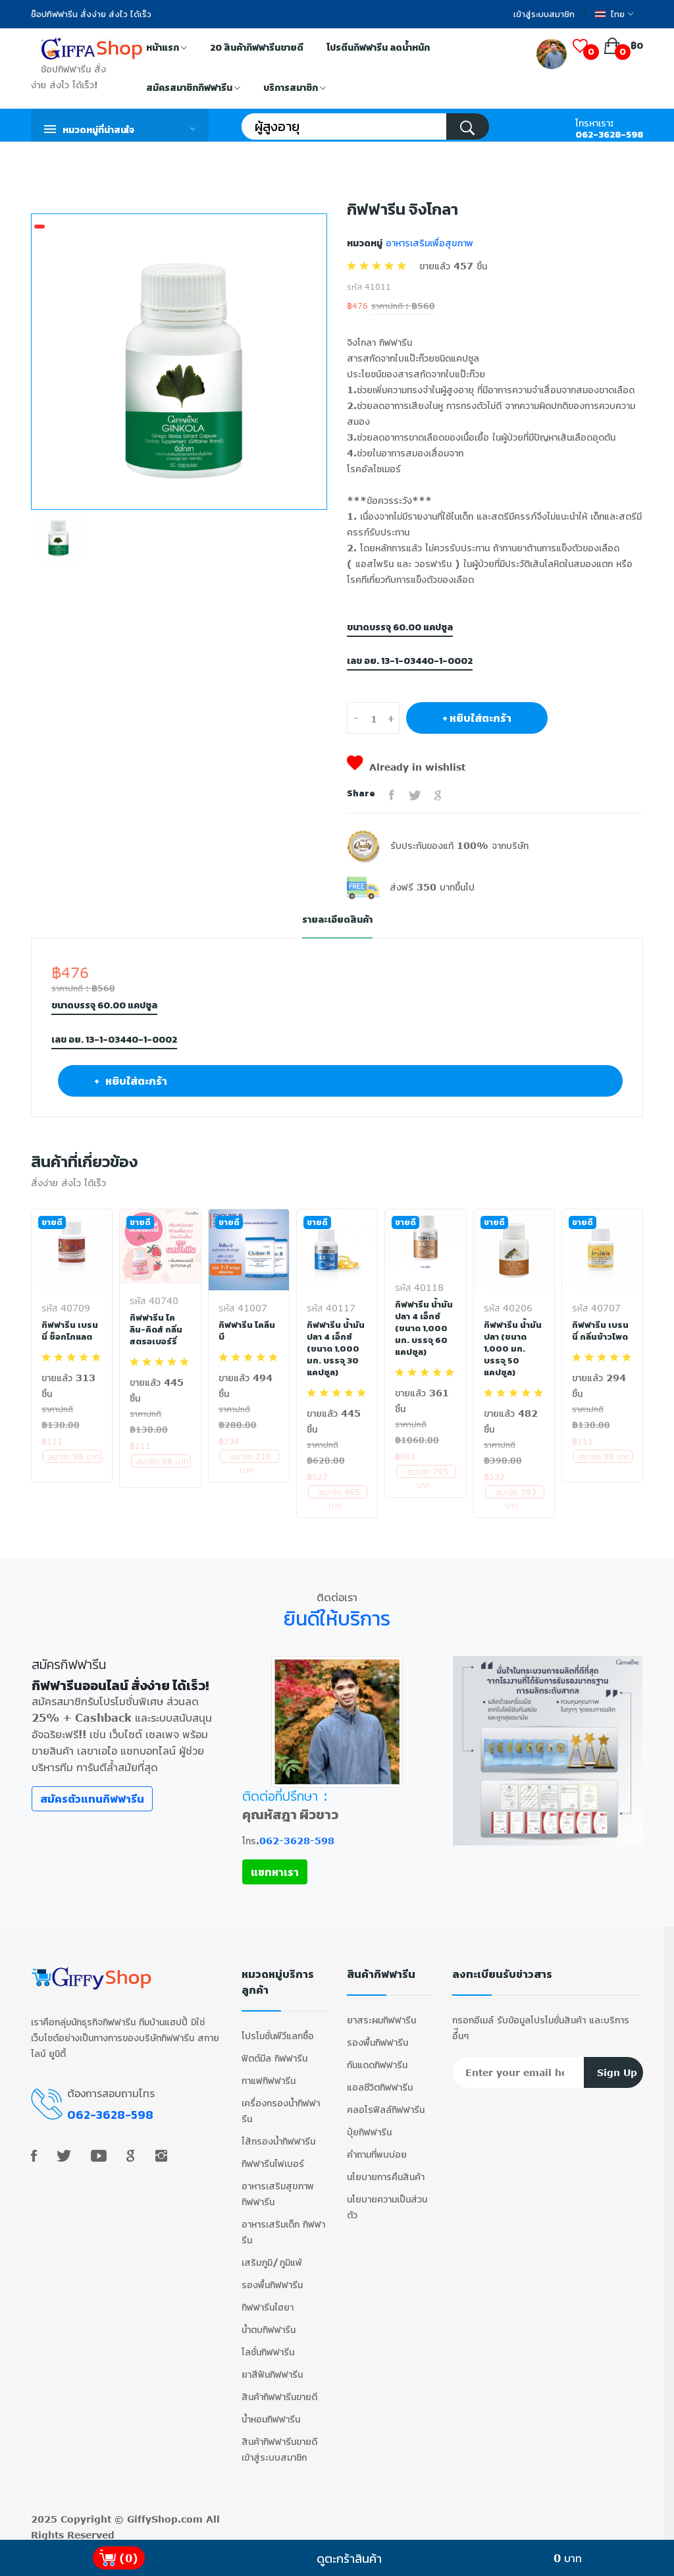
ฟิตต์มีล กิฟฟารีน (274, 2051)
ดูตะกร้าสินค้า (349, 2558)
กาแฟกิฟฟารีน (269, 2073)
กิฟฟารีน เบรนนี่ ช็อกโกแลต (69, 1330)
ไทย (614, 14)
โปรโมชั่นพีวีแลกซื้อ (278, 2029)
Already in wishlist (406, 767)
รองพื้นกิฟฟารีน (272, 2278)
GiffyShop (152, 2512)
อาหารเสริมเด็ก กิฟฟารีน (283, 2225)
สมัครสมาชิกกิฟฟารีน (193, 89)
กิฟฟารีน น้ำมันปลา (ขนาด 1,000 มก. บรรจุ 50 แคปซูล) (513, 1348)
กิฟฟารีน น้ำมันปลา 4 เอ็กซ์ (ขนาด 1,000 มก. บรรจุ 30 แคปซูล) (336, 1348)
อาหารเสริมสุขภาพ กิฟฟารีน (278, 2187)
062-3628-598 (609, 135)
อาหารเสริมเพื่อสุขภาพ (427, 242)
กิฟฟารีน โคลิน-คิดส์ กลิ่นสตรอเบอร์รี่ (158, 1329)
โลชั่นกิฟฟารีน (268, 2345)
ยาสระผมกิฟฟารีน (381, 2013)
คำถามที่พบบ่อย (377, 2147)
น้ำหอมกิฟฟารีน (271, 2412)
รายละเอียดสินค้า (337, 920)
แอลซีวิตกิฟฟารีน (380, 2080)
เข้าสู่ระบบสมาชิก (544, 14)
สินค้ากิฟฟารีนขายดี (279, 2390)
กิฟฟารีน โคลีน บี (247, 1330)
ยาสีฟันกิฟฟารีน (272, 2367)
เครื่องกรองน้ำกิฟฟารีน (281, 2104)
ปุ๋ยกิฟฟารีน (369, 2125)
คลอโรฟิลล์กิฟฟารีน (386, 2102)
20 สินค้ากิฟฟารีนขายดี (256, 48)
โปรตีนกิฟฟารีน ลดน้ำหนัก (378, 48)
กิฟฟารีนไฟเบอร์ (273, 2156)
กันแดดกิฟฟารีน (377, 2058)
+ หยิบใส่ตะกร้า (476, 718)
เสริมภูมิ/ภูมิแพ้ (272, 2255)
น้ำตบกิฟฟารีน (269, 2322)
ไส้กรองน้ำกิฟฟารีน (278, 2134)
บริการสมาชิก (294, 89)
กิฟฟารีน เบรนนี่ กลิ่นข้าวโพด (600, 1330)
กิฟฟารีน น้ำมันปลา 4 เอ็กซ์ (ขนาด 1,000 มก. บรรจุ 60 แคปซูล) (424, 1327)
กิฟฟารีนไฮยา (268, 2300)
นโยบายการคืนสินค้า (386, 2170)
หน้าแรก (166, 49)
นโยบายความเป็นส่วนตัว (387, 2200)
